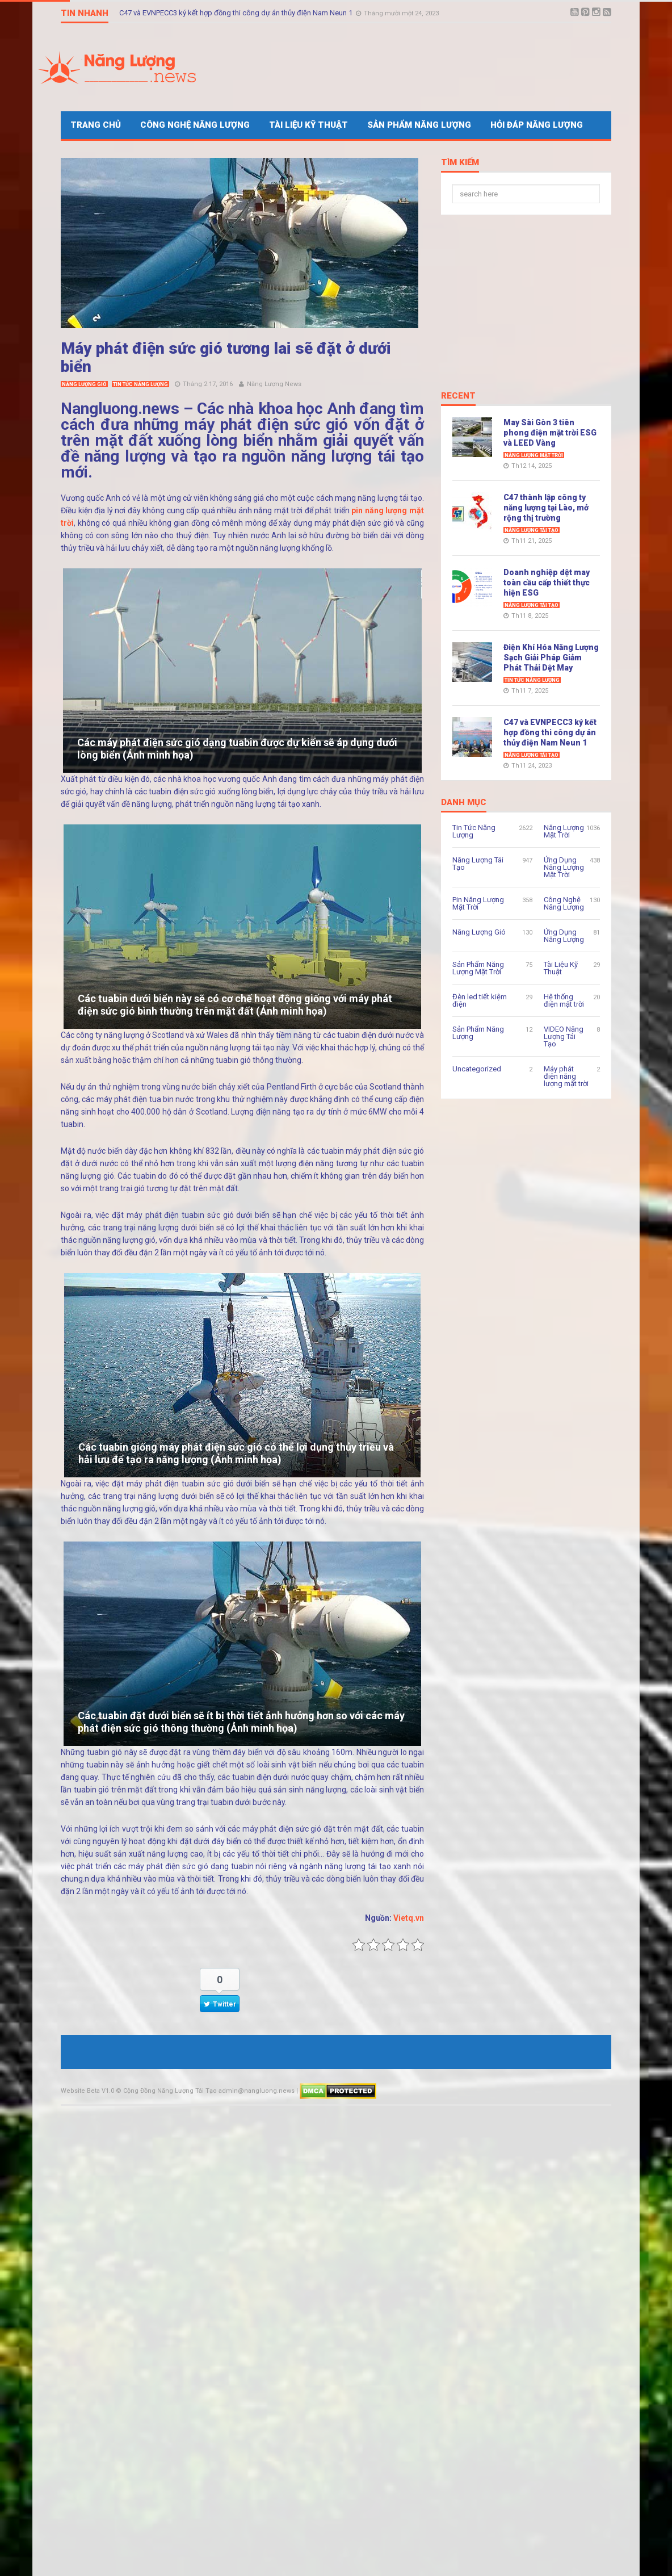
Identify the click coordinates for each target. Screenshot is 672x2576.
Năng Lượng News (274, 384)
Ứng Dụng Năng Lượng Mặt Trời (564, 867)
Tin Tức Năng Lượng (140, 384)
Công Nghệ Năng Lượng (195, 125)
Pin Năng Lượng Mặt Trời (478, 903)
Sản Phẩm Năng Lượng (419, 125)
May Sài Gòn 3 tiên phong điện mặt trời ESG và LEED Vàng (550, 432)
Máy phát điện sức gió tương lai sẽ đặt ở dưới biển (226, 357)
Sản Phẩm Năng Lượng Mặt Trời (478, 968)
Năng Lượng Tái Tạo (531, 530)
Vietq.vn (408, 1917)
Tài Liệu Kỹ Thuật (308, 125)
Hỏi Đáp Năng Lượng (536, 125)
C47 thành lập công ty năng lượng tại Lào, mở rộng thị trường (546, 507)
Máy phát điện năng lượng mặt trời (566, 1076)
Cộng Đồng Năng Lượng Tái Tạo (170, 2091)
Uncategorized (476, 1069)
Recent (458, 396)
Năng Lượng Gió (84, 384)
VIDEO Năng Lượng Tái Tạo (563, 1036)
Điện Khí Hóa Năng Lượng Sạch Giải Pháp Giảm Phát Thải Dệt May (226, 13)
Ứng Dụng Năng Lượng (564, 935)
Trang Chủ (95, 125)
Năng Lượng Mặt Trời (534, 455)
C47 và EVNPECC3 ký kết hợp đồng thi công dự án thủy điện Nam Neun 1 (550, 732)
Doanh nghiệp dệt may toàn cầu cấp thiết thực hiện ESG (546, 582)
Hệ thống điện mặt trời (564, 1000)
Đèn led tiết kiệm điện (479, 1000)
